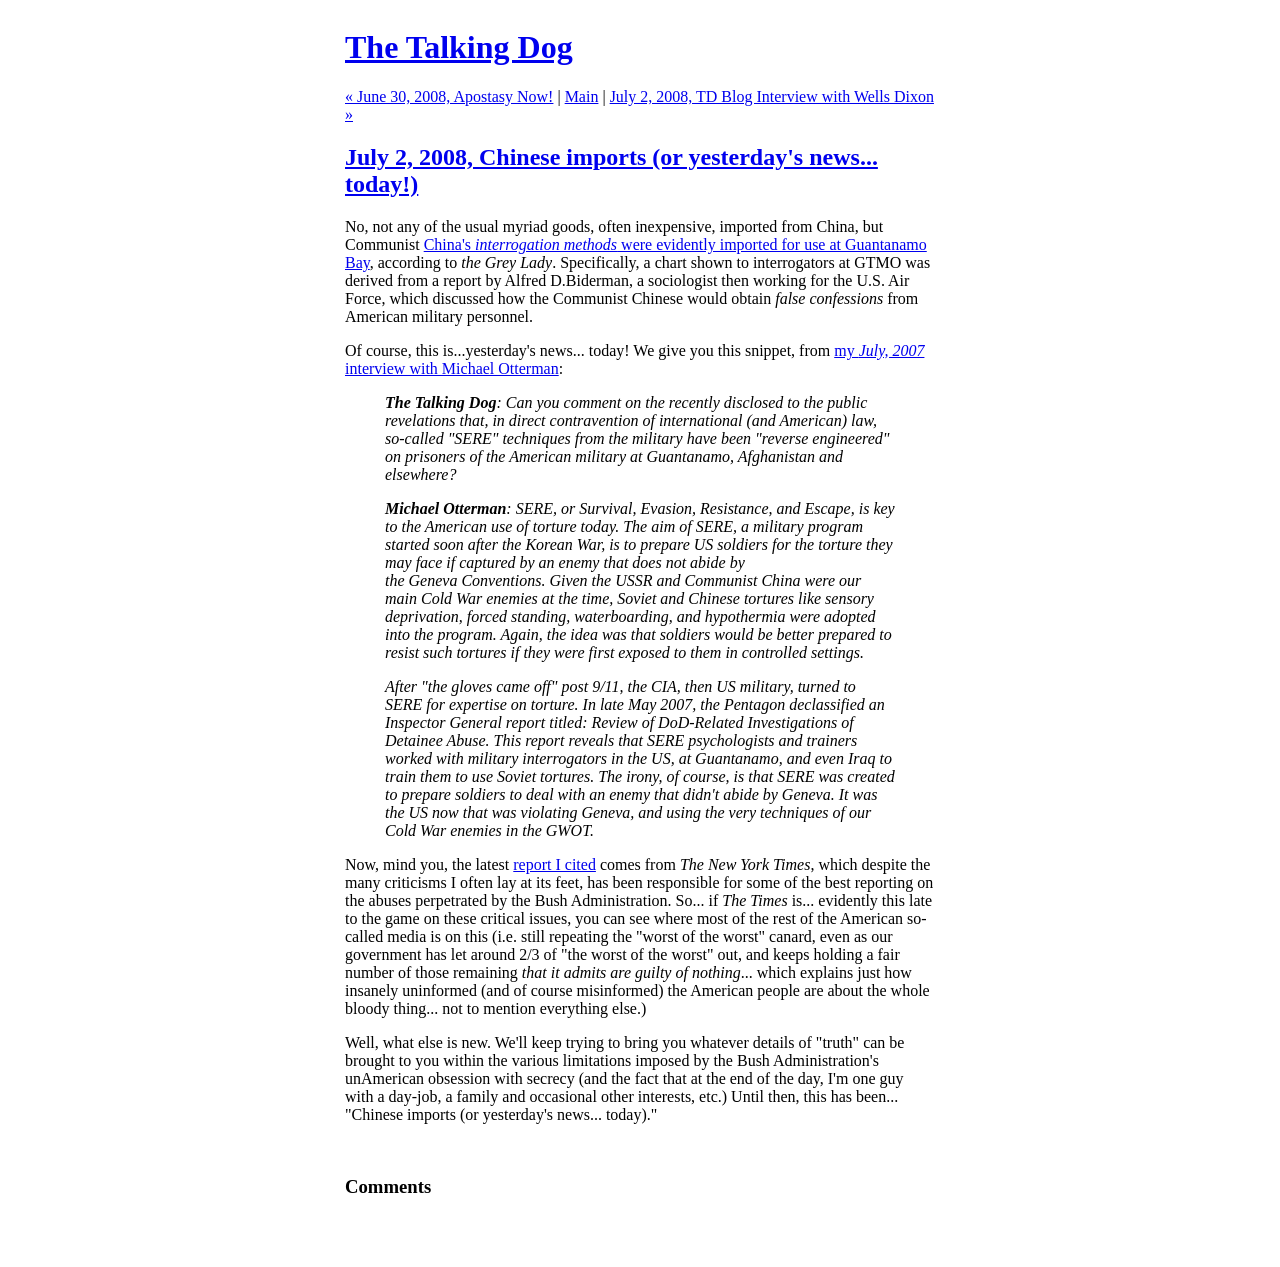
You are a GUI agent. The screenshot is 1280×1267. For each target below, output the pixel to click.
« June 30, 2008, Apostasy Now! (449, 96)
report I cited (554, 864)
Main (582, 96)
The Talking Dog (459, 47)
